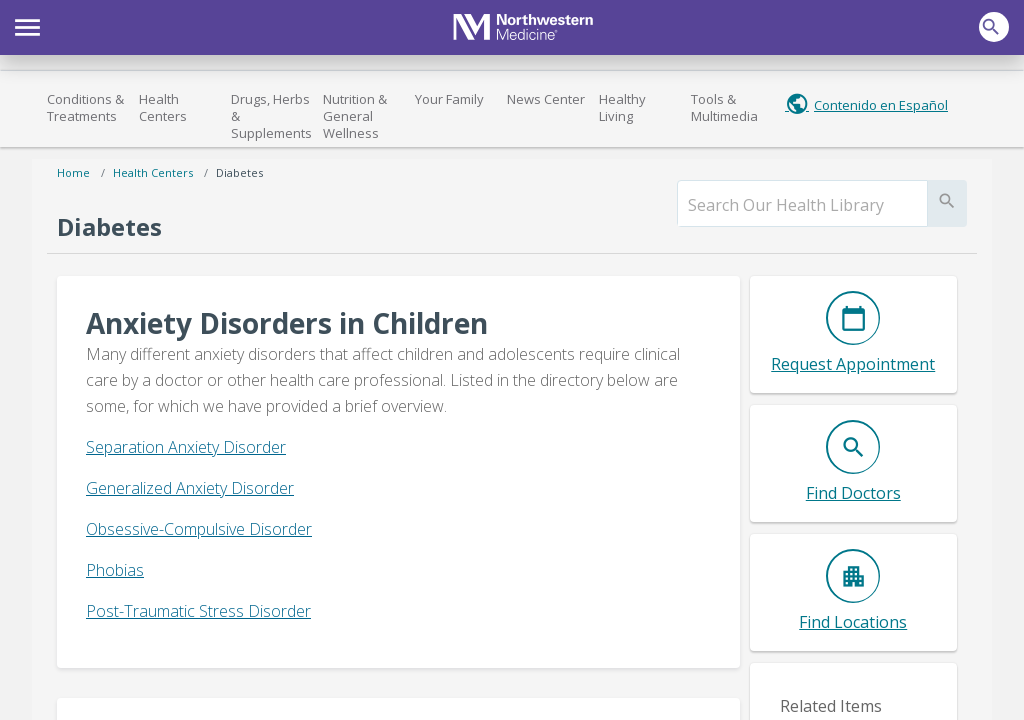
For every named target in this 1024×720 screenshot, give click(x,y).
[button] (27, 25)
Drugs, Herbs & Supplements (271, 116)
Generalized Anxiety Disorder (190, 488)
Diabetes (239, 172)
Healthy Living (622, 107)
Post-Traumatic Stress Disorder (198, 611)
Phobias (115, 570)
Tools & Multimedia (724, 107)
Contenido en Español (881, 105)
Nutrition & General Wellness (355, 116)
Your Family (449, 99)
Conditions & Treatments (85, 107)
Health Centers (163, 107)
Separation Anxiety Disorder (186, 447)
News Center (546, 99)
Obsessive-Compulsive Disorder (199, 529)
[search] (802, 205)
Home (73, 172)
